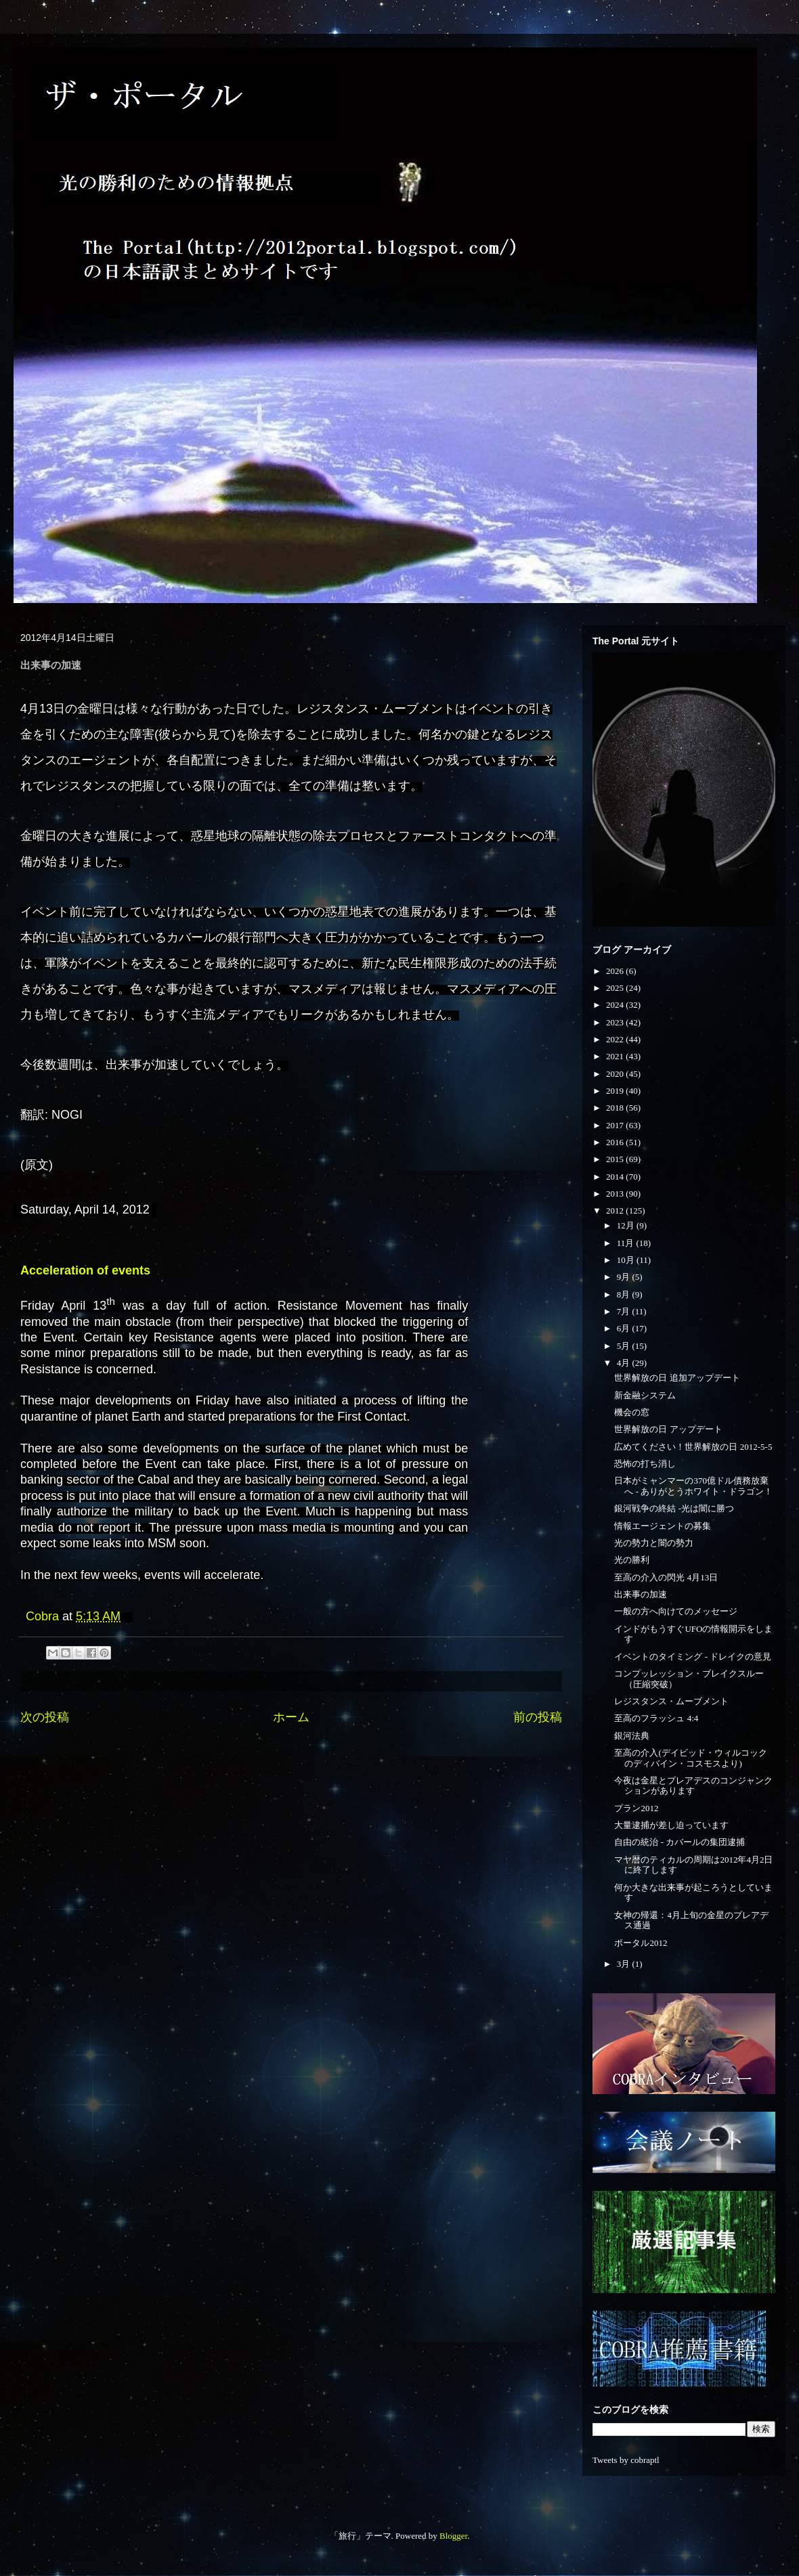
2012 (616, 1210)
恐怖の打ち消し (645, 1464)
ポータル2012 (640, 1943)
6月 (624, 1328)
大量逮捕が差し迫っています (671, 1825)
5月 (624, 1346)
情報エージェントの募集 (662, 1526)
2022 (616, 1039)
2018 (616, 1108)
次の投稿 (44, 1717)
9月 (624, 1277)
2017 (616, 1125)
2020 (616, 1074)
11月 (626, 1243)
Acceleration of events (85, 1270)
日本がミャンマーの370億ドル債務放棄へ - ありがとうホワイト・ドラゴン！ (693, 1485)
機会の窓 (631, 1412)
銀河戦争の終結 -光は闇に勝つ (674, 1508)
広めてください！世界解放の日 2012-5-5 (693, 1447)
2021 (616, 1056)
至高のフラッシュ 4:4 (656, 1718)
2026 (616, 971)
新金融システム (645, 1395)
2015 (616, 1159)
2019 (616, 1091)
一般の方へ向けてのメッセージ (675, 1611)
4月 (624, 1363)
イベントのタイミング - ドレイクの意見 (692, 1656)
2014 (616, 1177)
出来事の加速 (640, 1594)
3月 (624, 1964)
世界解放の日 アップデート (668, 1429)
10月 (626, 1260)
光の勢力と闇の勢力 (653, 1543)
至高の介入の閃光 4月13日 (666, 1577)
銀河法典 (631, 1736)
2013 (616, 1194)
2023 (616, 1022)
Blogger (453, 2536)
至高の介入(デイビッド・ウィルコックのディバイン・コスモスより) (690, 1758)
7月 (624, 1311)
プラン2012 (636, 1808)
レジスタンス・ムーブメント (671, 1701)
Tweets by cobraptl (626, 2460)
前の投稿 (537, 1717)
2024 (616, 1005)
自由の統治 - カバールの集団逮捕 (679, 1842)
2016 (616, 1142)
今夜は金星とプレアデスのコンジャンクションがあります (693, 1785)
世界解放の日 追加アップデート (676, 1378)
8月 (624, 1294)
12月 (626, 1225)
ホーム (291, 1717)
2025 (616, 988)
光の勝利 (631, 1560)
